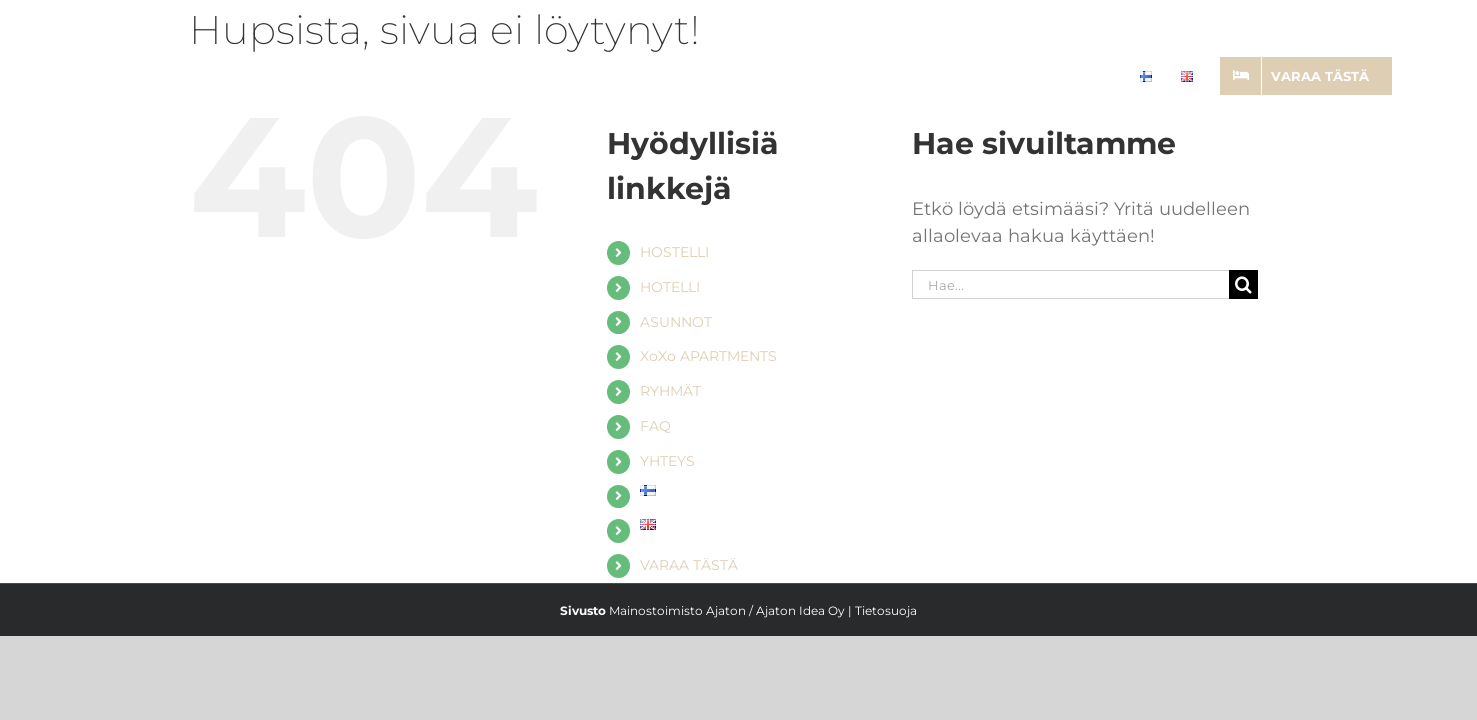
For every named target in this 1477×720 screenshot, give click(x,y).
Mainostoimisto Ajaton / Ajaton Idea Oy (727, 610)
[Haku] (1243, 284)
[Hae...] (1071, 284)
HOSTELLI (674, 252)
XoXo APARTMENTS (708, 356)
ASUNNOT (676, 322)
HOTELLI (670, 287)
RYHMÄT (670, 391)
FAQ (655, 426)
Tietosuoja (886, 610)
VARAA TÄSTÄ (689, 565)
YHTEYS (667, 461)
